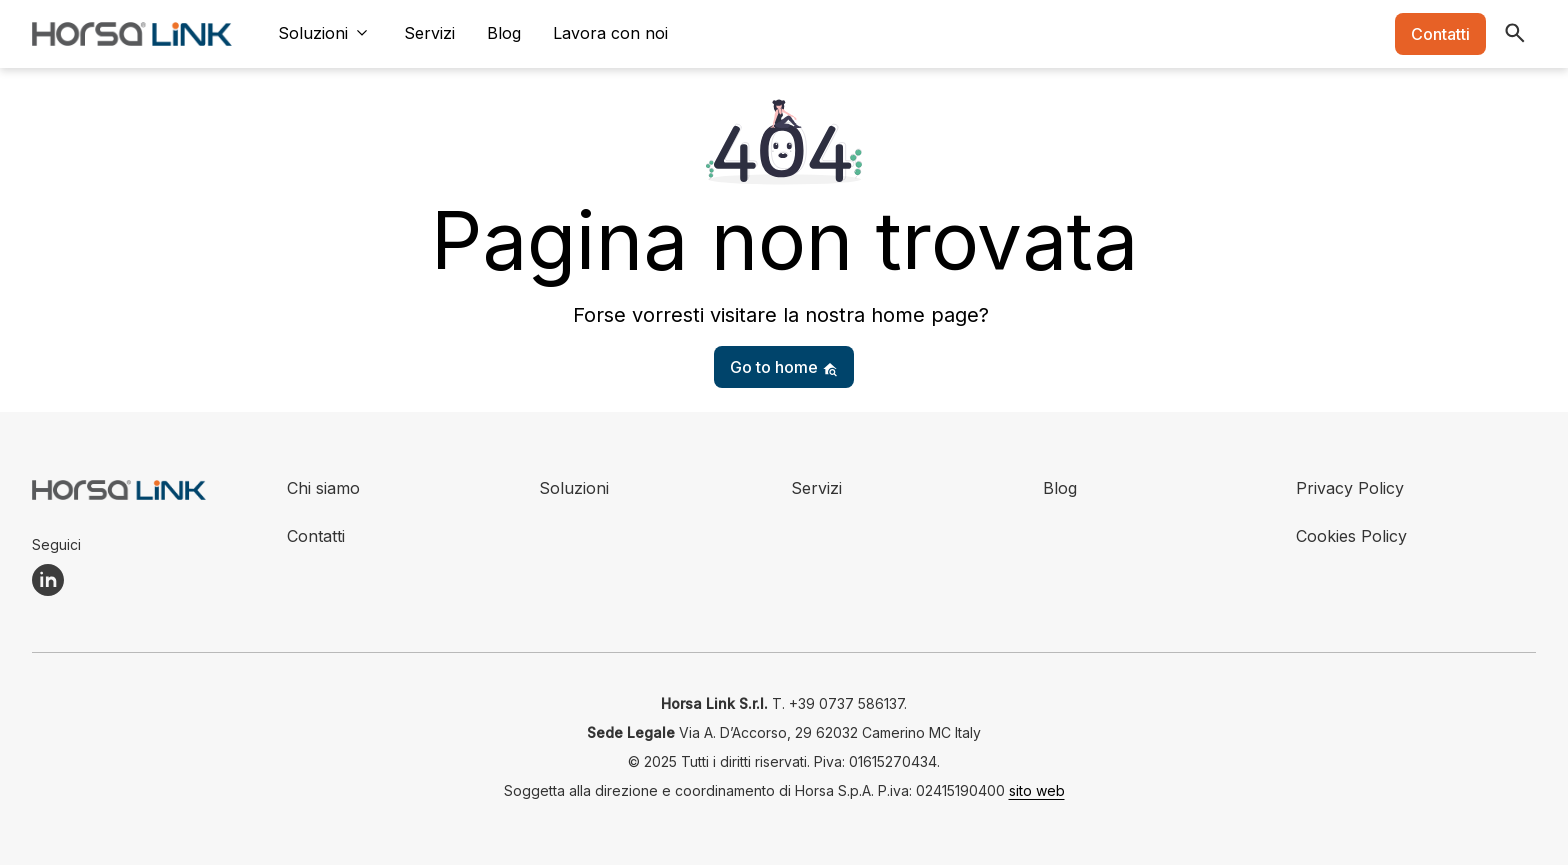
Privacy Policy (1350, 488)
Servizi (429, 33)
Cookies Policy (1351, 536)
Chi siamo (323, 488)
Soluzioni (313, 33)
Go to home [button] (784, 367)
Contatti (1440, 34)
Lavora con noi (610, 33)
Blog (504, 33)
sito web (1037, 790)
